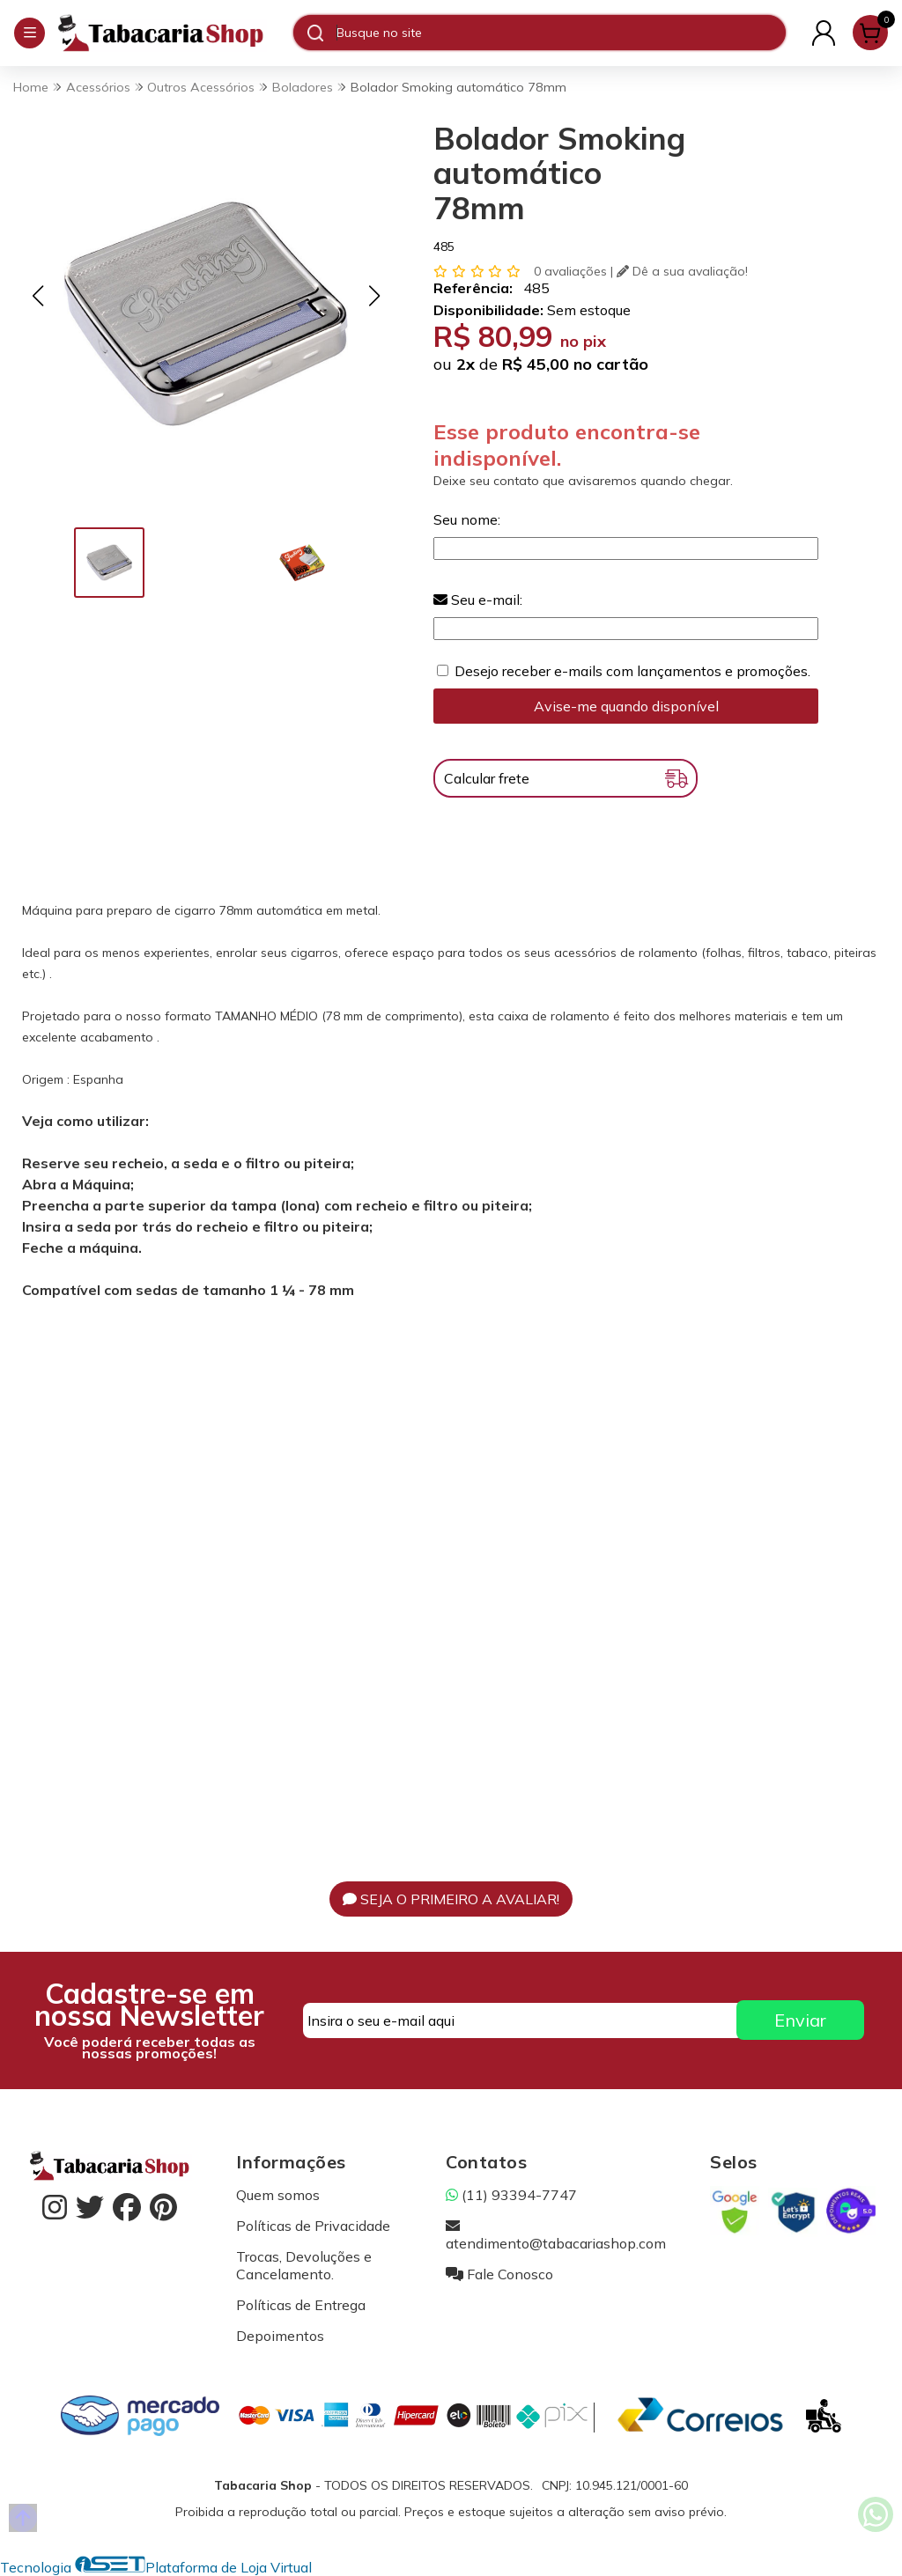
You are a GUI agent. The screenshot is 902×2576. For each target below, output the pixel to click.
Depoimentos (280, 2335)
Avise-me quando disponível (626, 706)
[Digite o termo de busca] (560, 32)
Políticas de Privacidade (313, 2225)
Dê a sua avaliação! (682, 271)
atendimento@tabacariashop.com (556, 2234)
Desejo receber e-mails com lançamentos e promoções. (632, 671)
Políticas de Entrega (301, 2305)
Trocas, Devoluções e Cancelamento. (304, 2265)
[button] (37, 296)
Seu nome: (466, 519)
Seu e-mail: (477, 599)
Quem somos (278, 2195)
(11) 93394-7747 (511, 2195)
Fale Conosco (499, 2274)
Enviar (800, 2020)
